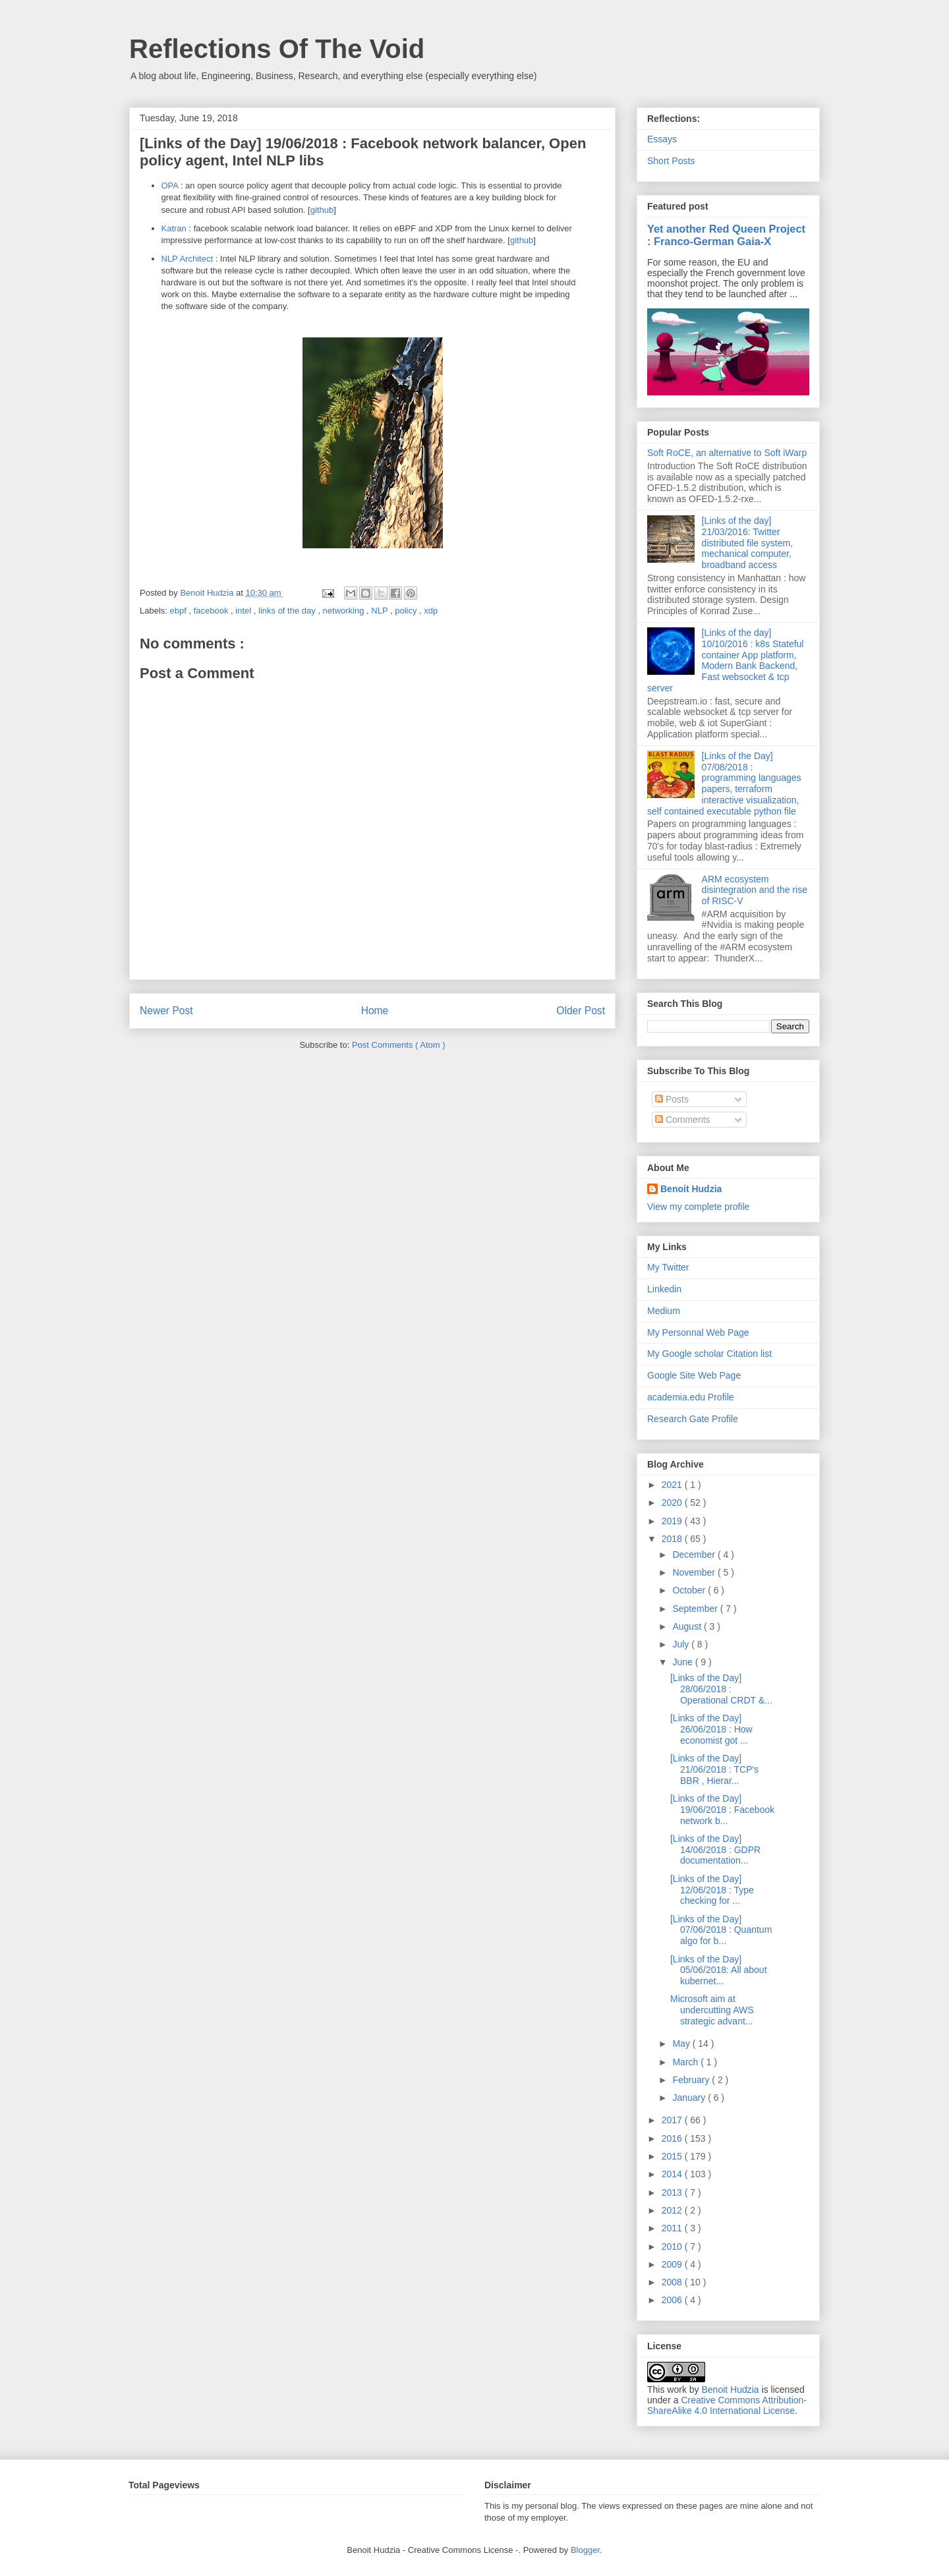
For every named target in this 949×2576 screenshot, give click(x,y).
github (321, 210)
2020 (673, 1502)
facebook (212, 610)
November (694, 1572)
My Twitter (668, 1267)
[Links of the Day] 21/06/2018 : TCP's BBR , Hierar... (714, 1769)
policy (407, 610)
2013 (673, 2192)
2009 (673, 2264)
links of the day (288, 610)
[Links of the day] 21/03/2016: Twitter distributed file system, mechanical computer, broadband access (747, 542)
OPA (170, 185)
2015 (673, 2156)
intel (244, 610)
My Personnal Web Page (698, 1332)
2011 (673, 2228)
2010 (673, 2246)
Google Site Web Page (694, 1375)
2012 (673, 2210)
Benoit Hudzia (691, 1189)
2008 (673, 2282)
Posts (672, 1099)
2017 (673, 2120)
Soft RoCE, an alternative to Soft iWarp (727, 452)
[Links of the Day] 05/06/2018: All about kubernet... (718, 1970)
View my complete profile (698, 1206)
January (690, 2097)
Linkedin (664, 1289)
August (687, 1626)
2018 (673, 1538)
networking (344, 610)
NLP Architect (187, 259)
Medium (663, 1310)
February (692, 2080)
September (696, 1608)
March (686, 2062)
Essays (662, 139)
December (694, 1554)
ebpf (179, 610)
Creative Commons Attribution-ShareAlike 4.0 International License (727, 2405)
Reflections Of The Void (276, 48)
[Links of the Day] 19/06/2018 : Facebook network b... (722, 1809)
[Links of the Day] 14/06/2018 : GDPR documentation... (715, 1849)
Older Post (580, 1010)
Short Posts (671, 161)
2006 (673, 2300)
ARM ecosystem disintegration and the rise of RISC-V (754, 890)
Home (375, 1010)
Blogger (585, 2550)
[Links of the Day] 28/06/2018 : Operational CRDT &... (721, 1689)
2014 (673, 2174)
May (682, 2043)
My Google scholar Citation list (709, 1353)
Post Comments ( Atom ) (399, 1045)
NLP (380, 610)
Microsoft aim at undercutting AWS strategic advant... (712, 2009)
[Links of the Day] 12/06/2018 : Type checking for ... (712, 1890)
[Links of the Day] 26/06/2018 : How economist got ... (711, 1729)
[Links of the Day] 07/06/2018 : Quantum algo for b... (721, 1930)
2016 (673, 2138)
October (690, 1590)
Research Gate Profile (692, 1419)
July (681, 1644)
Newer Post (166, 1010)
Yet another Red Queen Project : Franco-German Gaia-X (726, 235)
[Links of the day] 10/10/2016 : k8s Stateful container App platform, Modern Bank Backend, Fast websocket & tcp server (725, 660)
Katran (174, 228)
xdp (431, 610)
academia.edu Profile (690, 1397)
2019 (673, 1521)
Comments (682, 1119)
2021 (673, 1484)
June (683, 1662)
